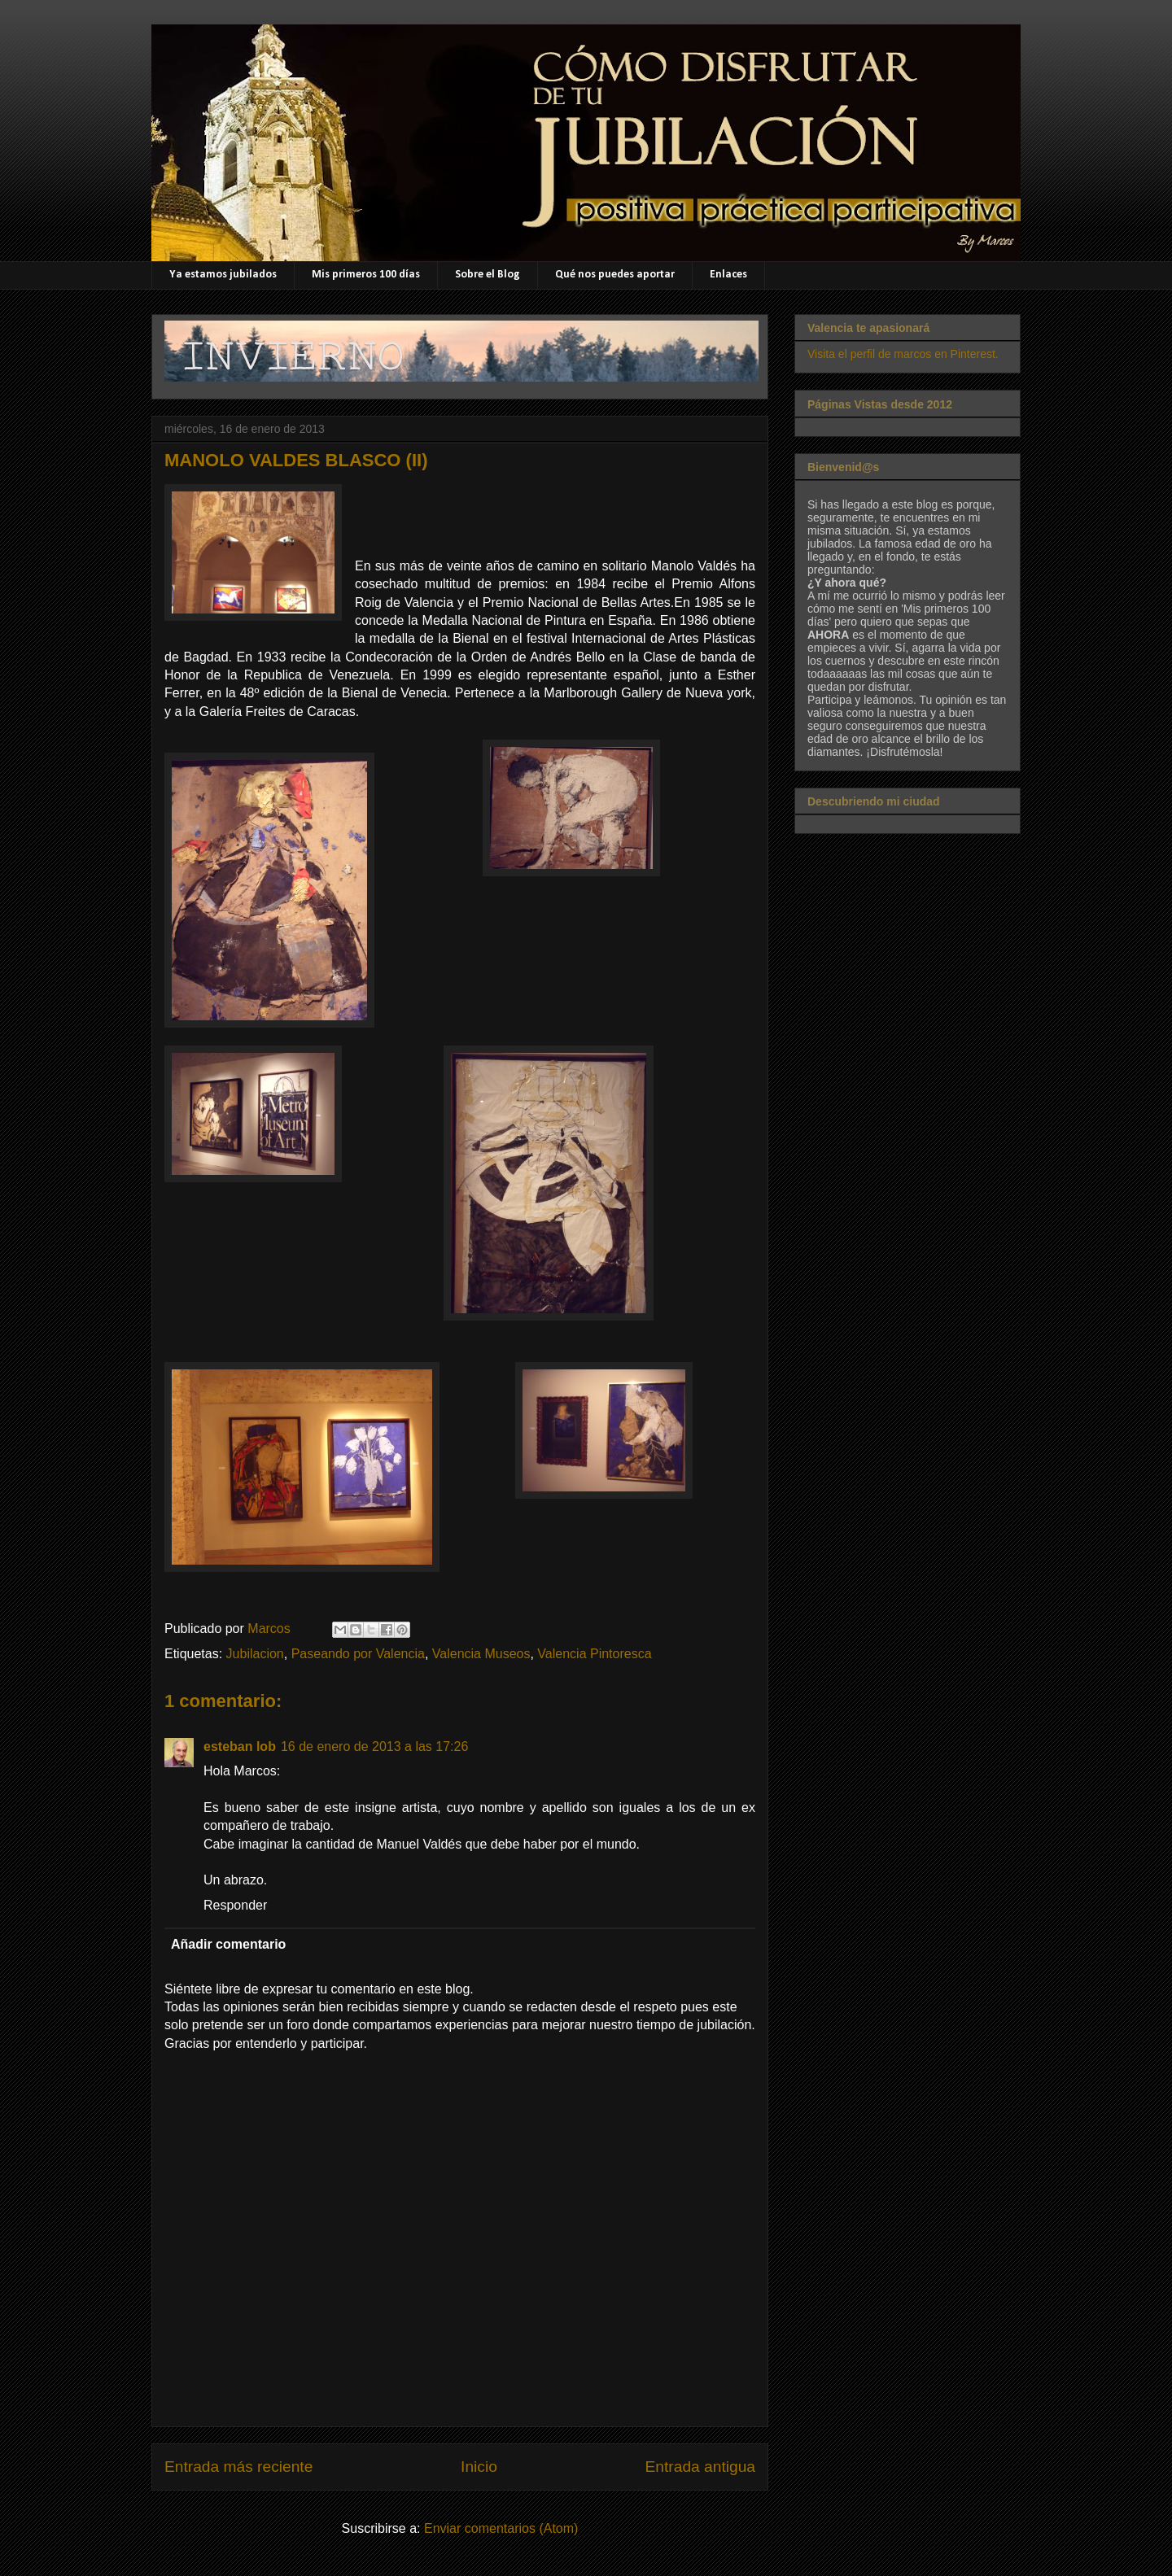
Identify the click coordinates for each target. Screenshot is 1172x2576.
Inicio (479, 2466)
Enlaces (728, 275)
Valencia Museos (481, 1654)
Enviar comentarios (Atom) (501, 2528)
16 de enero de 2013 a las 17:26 (374, 1746)
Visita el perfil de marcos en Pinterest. (903, 353)
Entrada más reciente (238, 2466)
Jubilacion (255, 1654)
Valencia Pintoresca (594, 1654)
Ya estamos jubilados (223, 275)
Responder (235, 1905)
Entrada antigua (700, 2466)
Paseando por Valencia (358, 1654)
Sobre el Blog (487, 275)
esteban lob (239, 1746)
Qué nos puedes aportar (615, 275)
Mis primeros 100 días (366, 275)
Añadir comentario (228, 1944)
